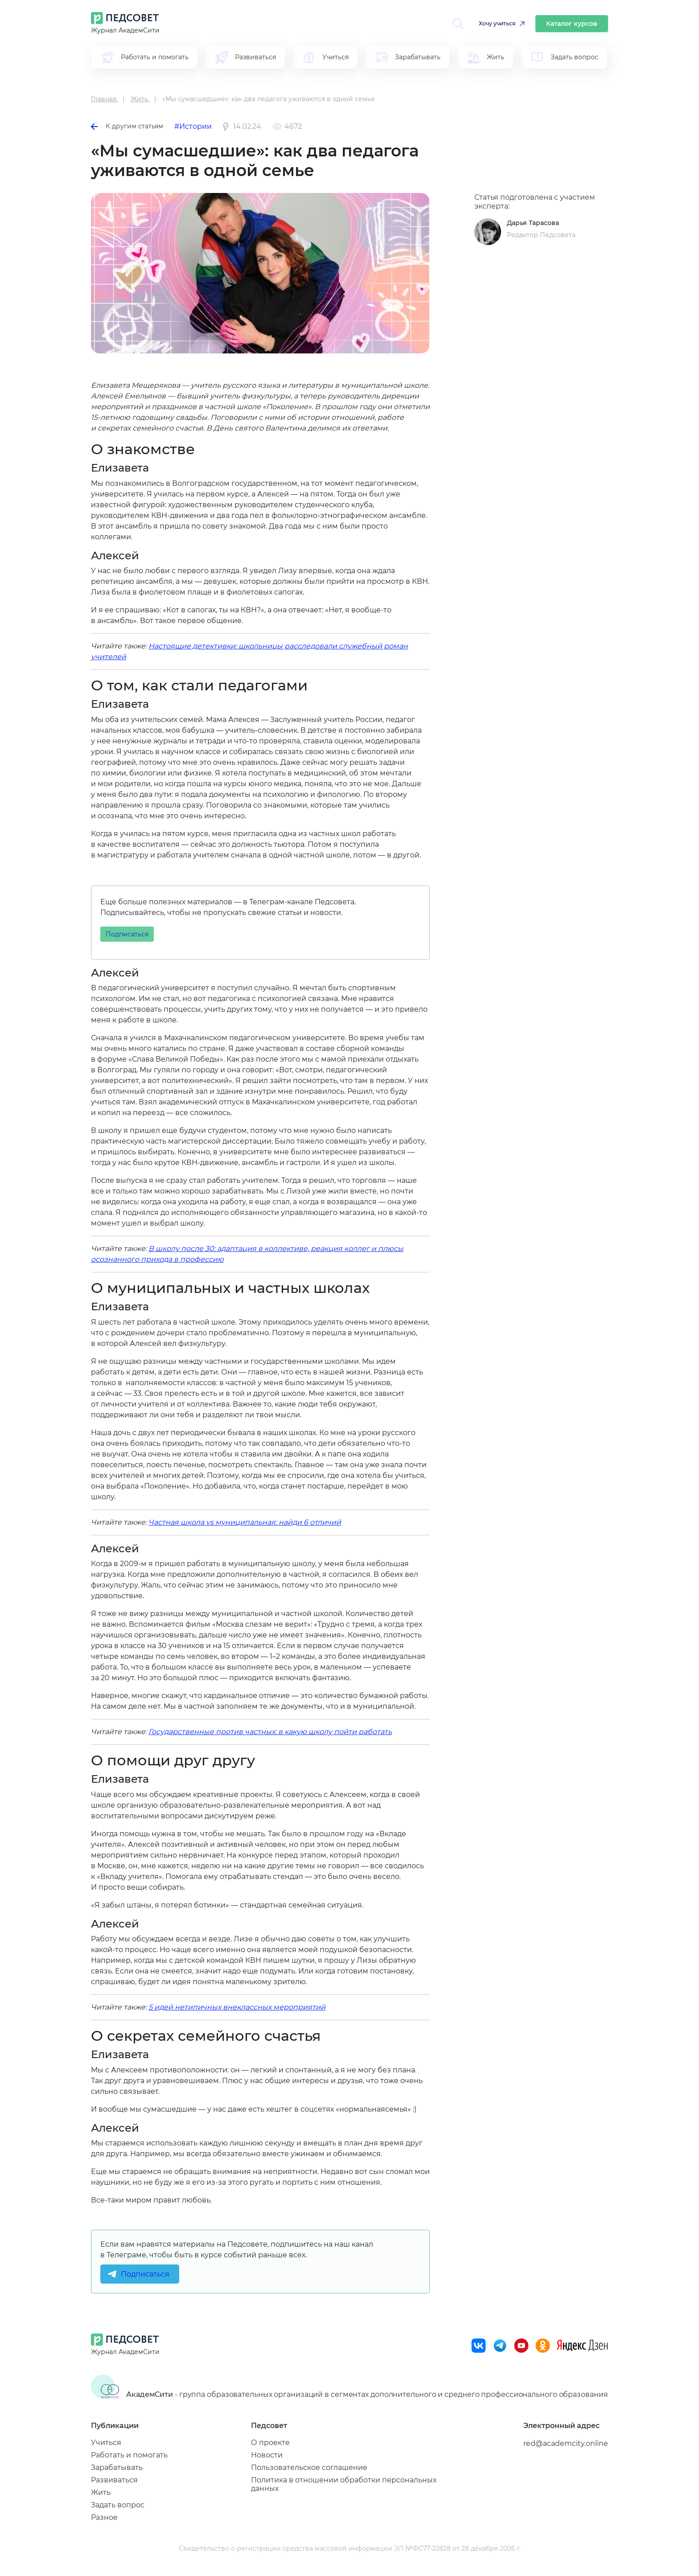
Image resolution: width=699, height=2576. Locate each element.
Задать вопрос (117, 2505)
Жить (101, 2492)
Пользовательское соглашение (309, 2467)
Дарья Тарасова (533, 223)
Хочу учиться (497, 23)
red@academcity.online (565, 2443)
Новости (267, 2455)
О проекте (270, 2442)
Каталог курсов (571, 24)
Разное (104, 2517)
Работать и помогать (129, 2455)
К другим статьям (127, 126)
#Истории (193, 126)
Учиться (106, 2442)
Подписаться (127, 934)
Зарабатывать (117, 2467)
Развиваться (114, 2480)
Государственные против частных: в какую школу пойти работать (270, 1731)
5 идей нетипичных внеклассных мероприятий (236, 2007)
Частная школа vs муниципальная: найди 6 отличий (244, 1522)
